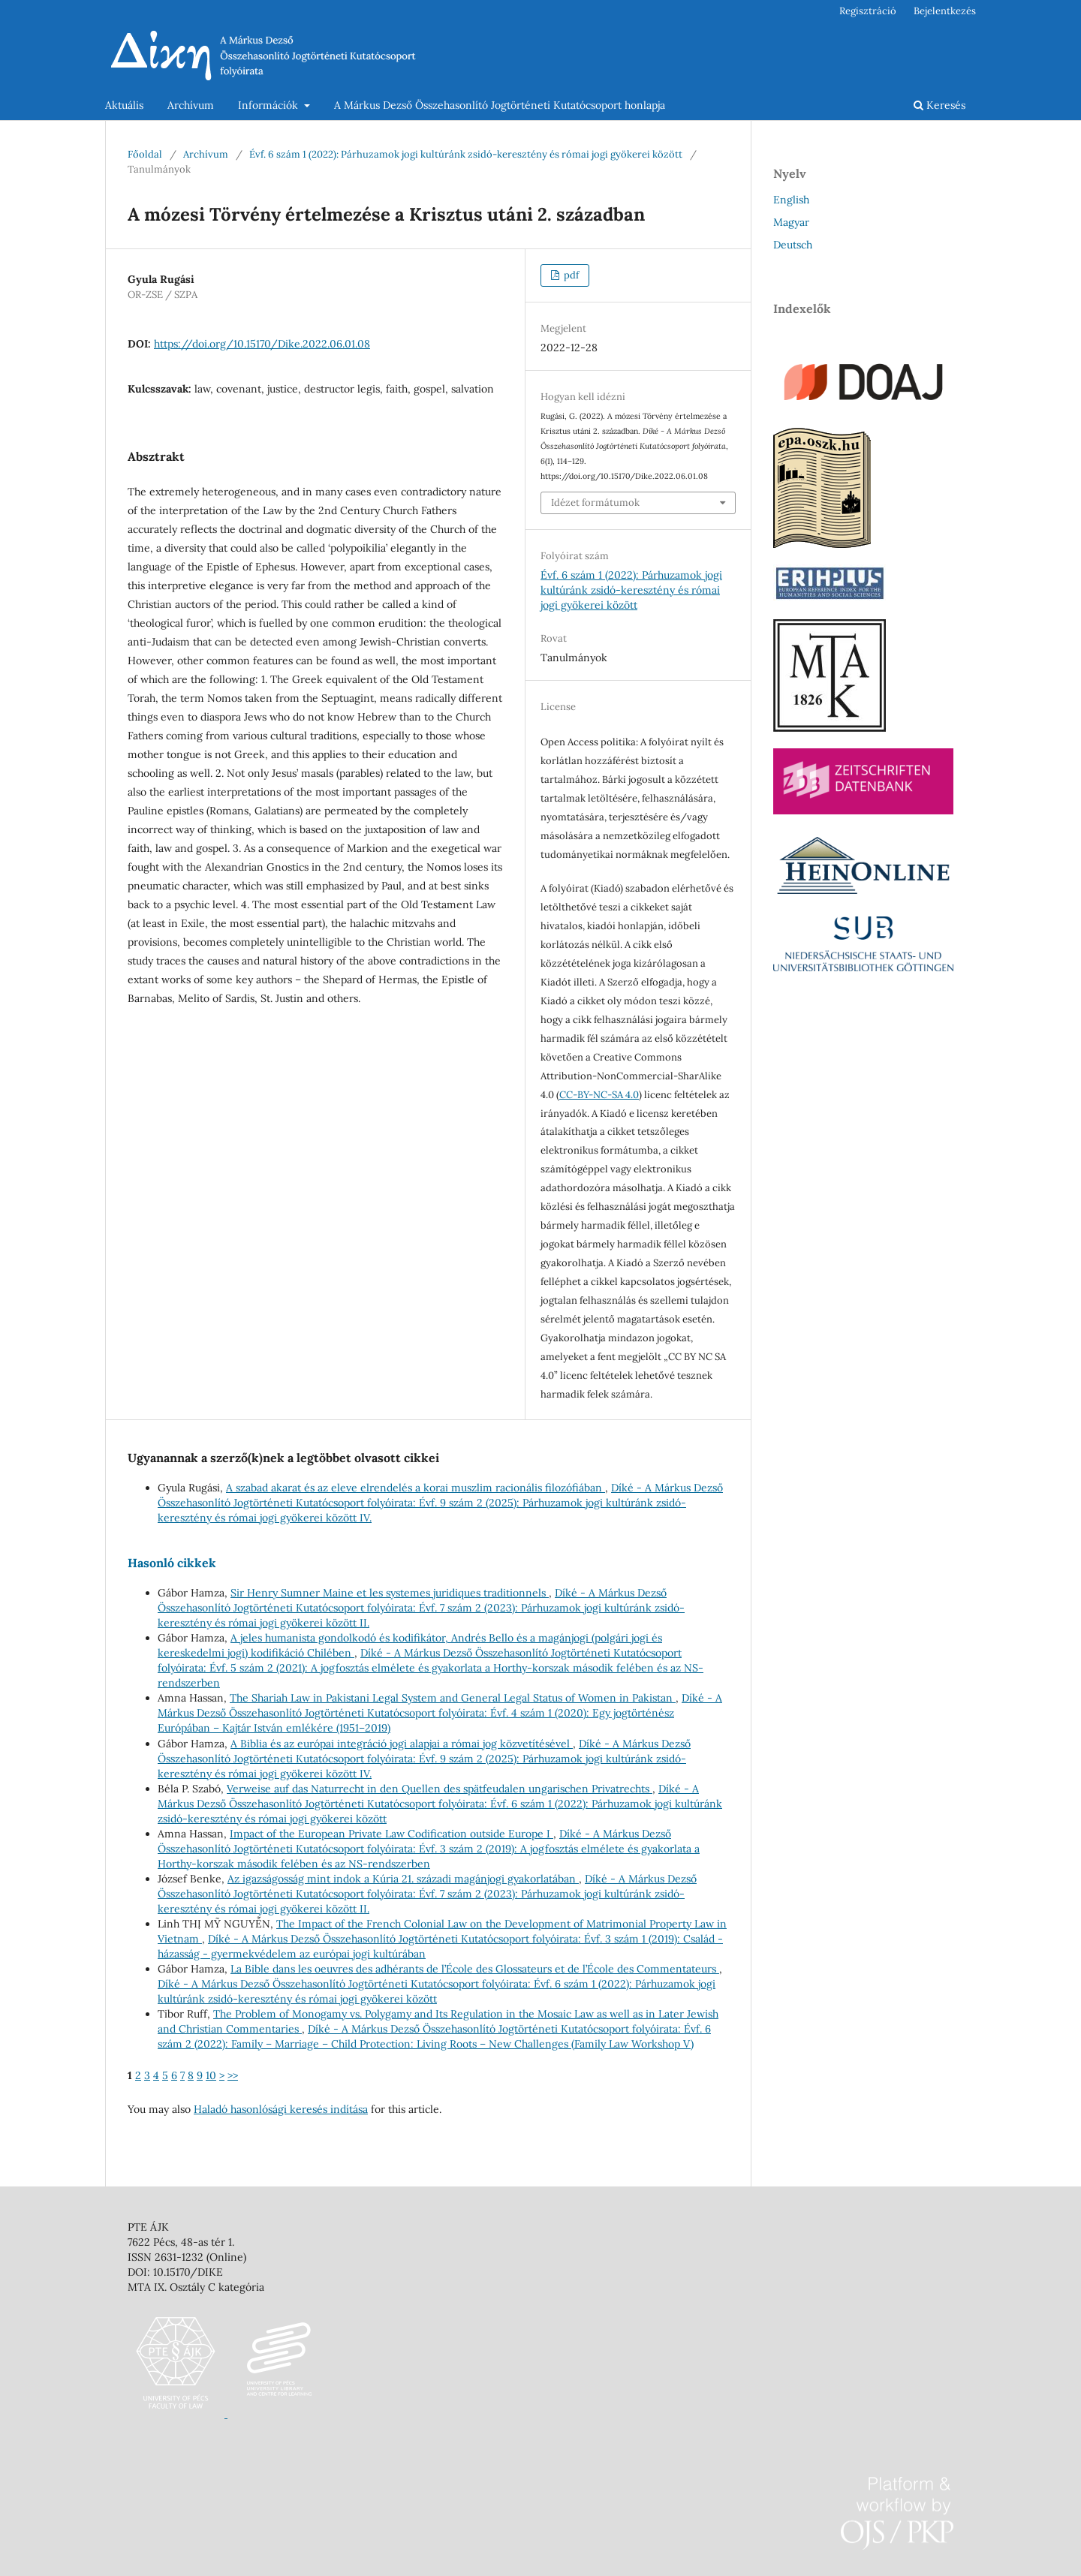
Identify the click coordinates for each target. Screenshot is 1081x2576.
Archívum (190, 105)
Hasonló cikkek (172, 1562)
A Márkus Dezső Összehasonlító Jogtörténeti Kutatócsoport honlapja (499, 105)
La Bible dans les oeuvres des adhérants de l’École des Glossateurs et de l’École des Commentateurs (474, 1969)
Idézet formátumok (595, 502)
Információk (269, 105)
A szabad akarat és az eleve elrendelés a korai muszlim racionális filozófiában (415, 1487)
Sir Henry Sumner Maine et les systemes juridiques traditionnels (389, 1592)
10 (211, 2075)
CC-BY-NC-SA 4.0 (599, 1094)
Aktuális (124, 105)
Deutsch (792, 244)
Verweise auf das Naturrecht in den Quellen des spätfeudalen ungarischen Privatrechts (439, 1788)
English (791, 199)
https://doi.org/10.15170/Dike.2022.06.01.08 (262, 344)
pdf (570, 275)
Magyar (791, 222)
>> (232, 2075)
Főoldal (145, 154)
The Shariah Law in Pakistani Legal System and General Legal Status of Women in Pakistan (453, 1698)
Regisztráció (867, 11)
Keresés (939, 105)
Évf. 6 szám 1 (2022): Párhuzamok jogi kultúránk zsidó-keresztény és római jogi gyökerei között (465, 154)
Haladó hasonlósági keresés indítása (281, 2109)
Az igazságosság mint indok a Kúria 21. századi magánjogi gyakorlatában (403, 1878)
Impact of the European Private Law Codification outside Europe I (391, 1833)
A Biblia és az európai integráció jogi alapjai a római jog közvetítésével (401, 1743)
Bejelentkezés (945, 11)
